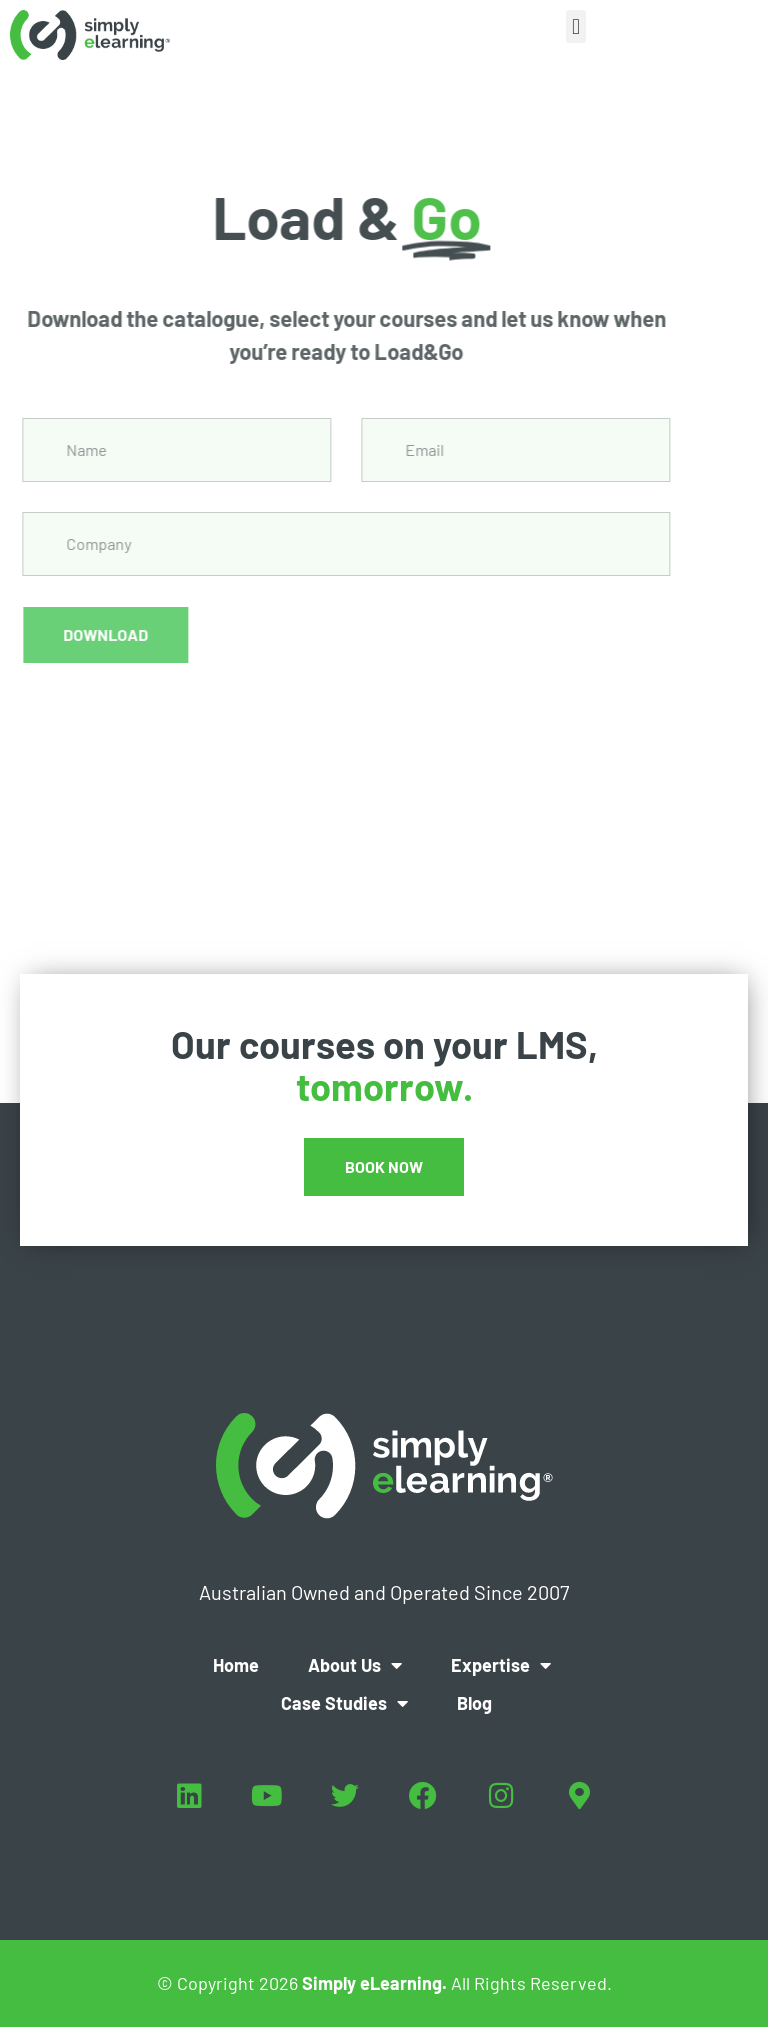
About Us (355, 1665)
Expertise (501, 1665)
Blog (474, 1703)
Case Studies (344, 1703)
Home (236, 1665)
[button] (575, 26)
